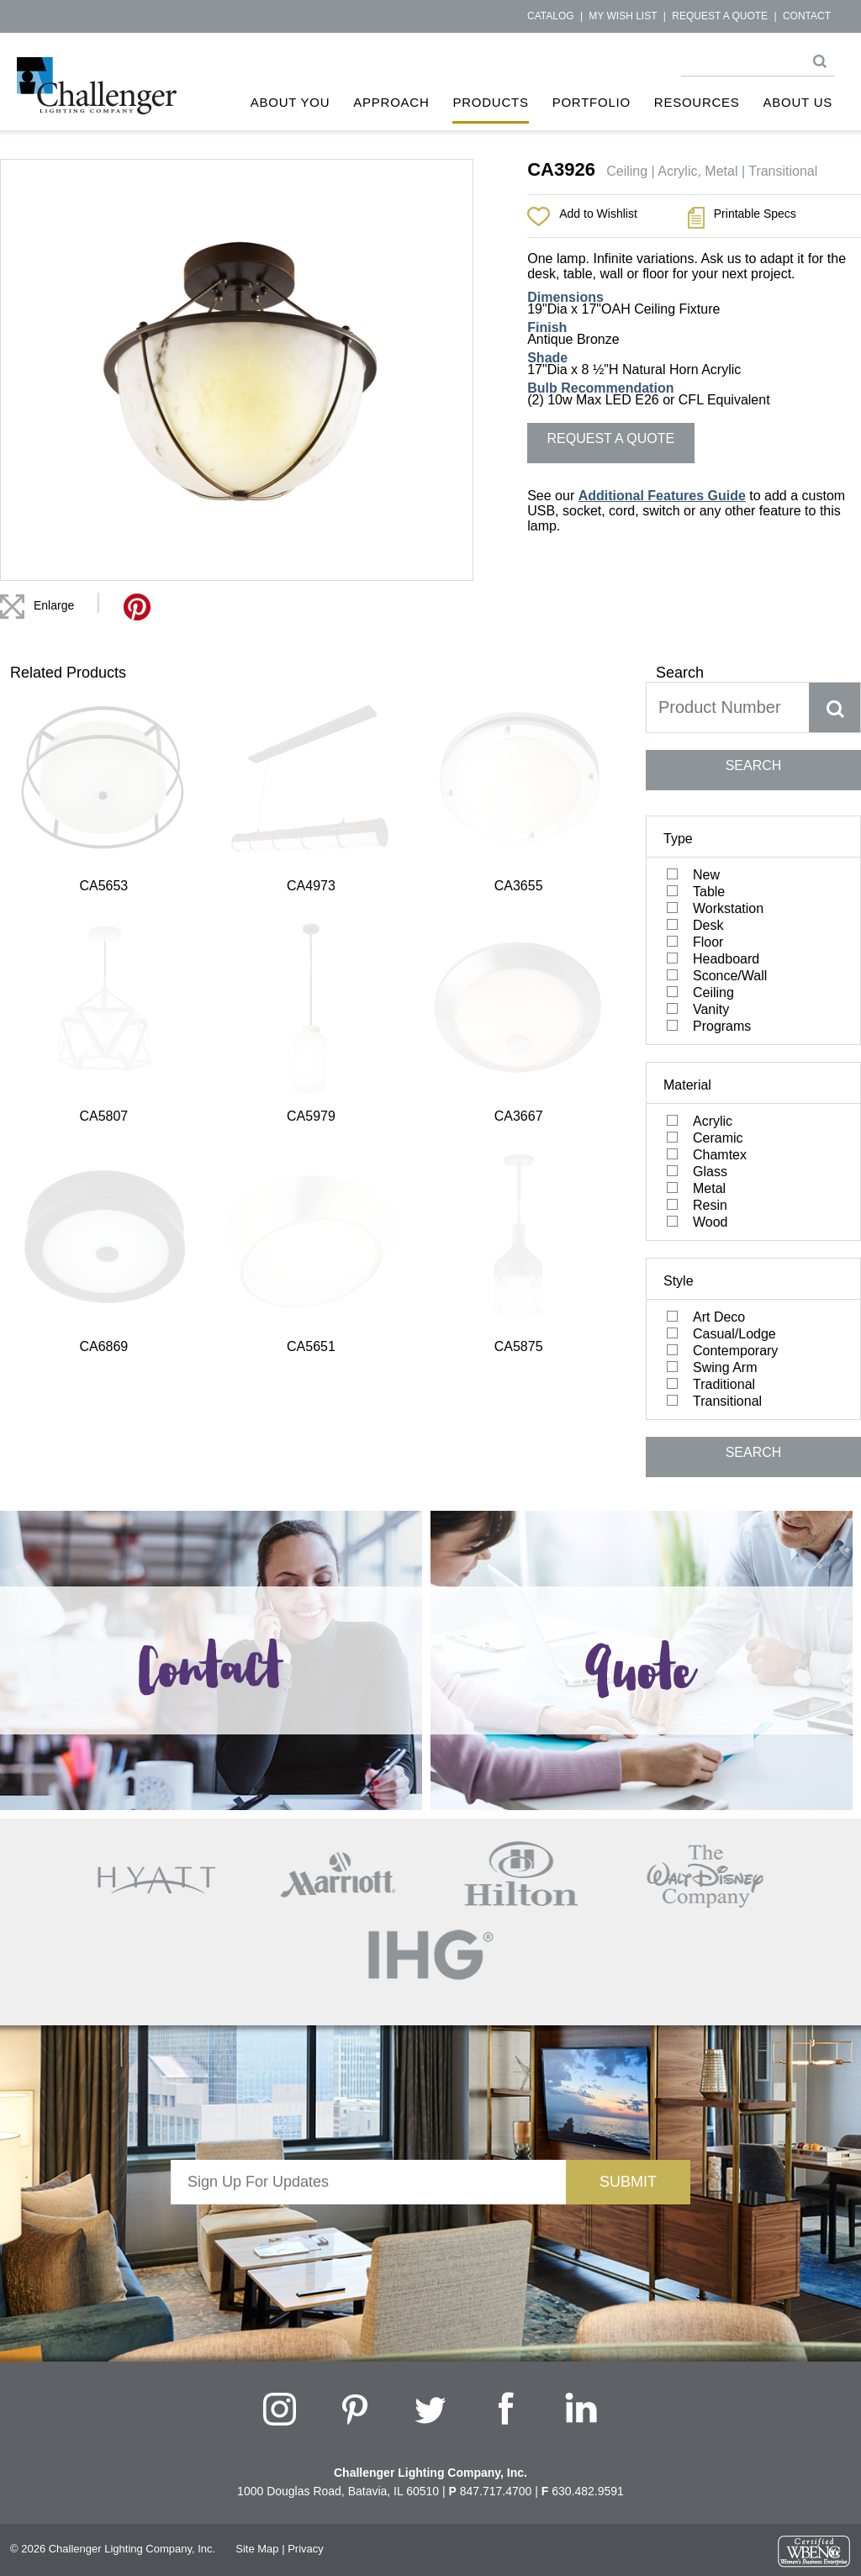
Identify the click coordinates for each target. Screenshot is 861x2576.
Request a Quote (720, 16)
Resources (697, 102)
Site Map (256, 2548)
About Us (797, 102)
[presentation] (368, 2237)
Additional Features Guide (662, 495)
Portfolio (591, 102)
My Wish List (623, 16)
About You (290, 102)
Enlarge (54, 605)
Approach (391, 102)
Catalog (550, 16)
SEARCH (754, 765)
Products (490, 102)
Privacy (306, 2548)
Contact (807, 16)
